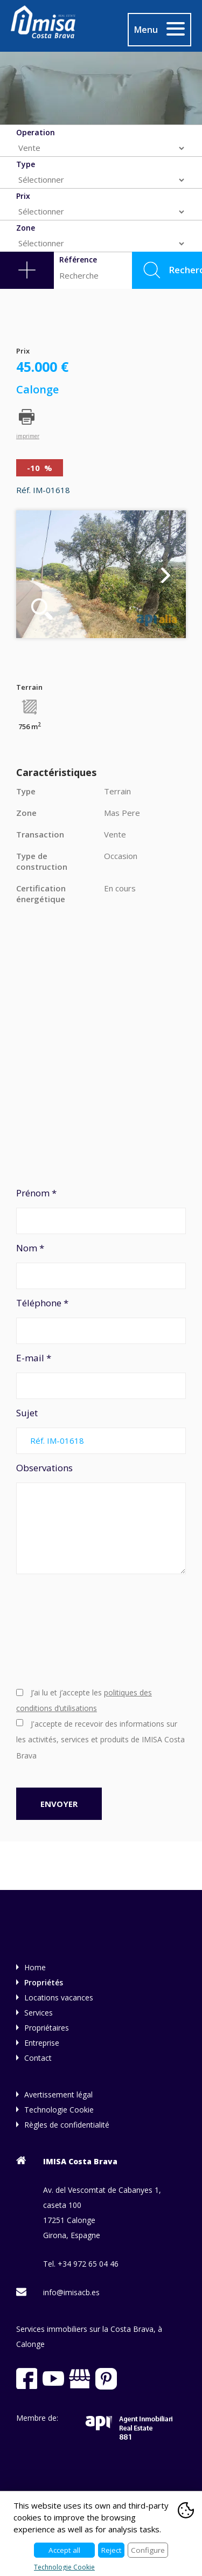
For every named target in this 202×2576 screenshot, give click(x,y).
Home (35, 1967)
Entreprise (41, 2043)
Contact (38, 2058)
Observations (101, 1518)
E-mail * (101, 1375)
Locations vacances (58, 1997)
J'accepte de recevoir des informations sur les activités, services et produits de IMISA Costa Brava (100, 1740)
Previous (36, 574)
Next (165, 574)
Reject (111, 2550)
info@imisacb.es (71, 2292)
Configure (148, 2550)
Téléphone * (101, 1320)
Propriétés (43, 1982)
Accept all (64, 2550)
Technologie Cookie (59, 2109)
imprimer (27, 435)
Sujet (101, 1430)
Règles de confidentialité (66, 2125)
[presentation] (60, 1629)
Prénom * (101, 1210)
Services (38, 2012)
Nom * (101, 1265)
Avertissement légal (58, 2094)
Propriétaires (46, 2028)
